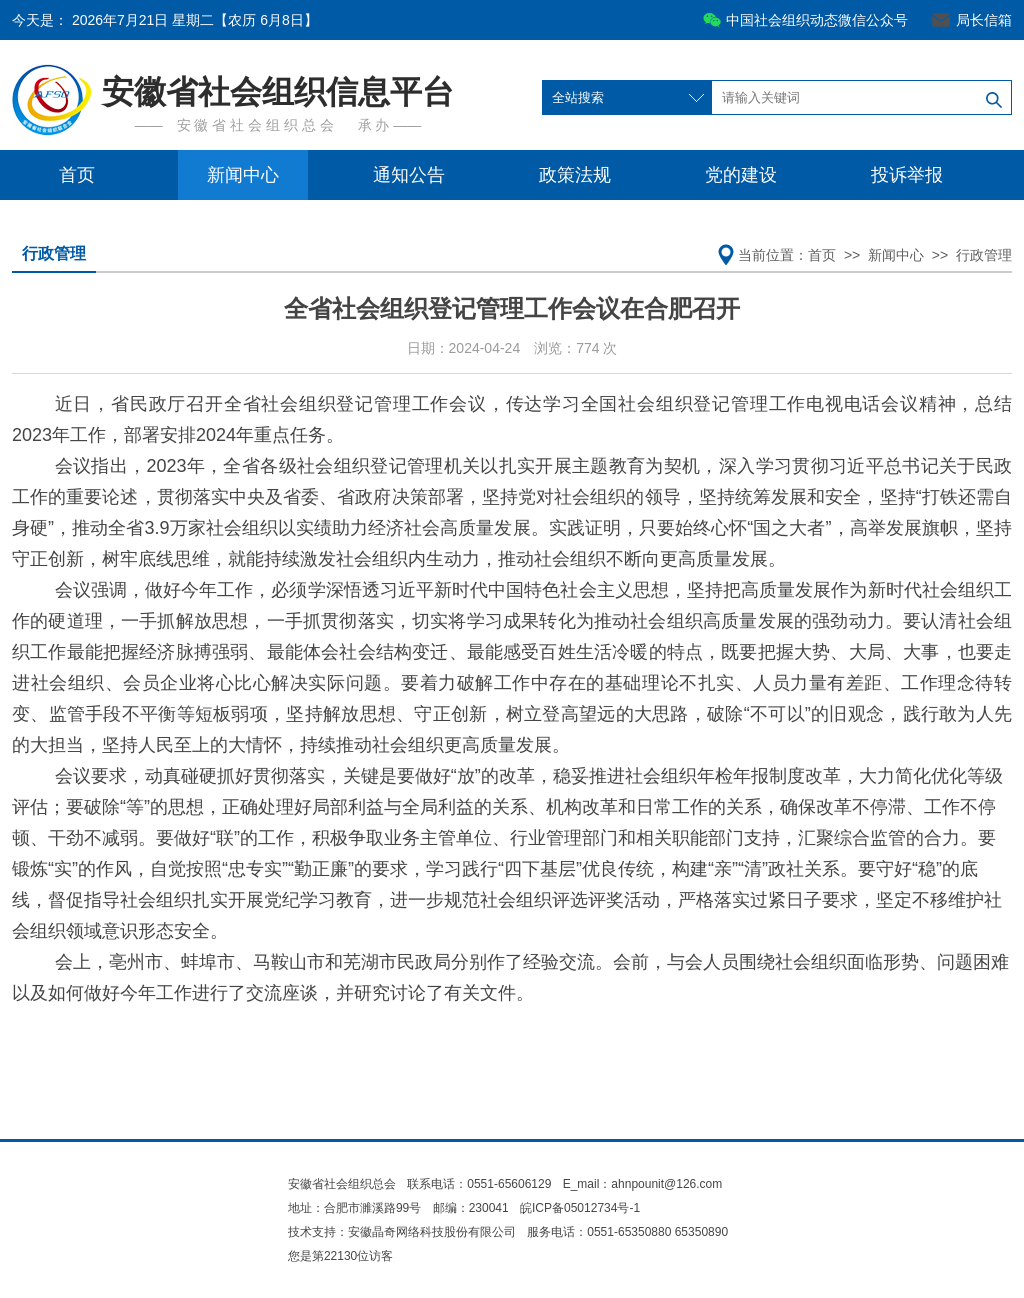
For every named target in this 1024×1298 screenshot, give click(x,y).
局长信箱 (984, 20)
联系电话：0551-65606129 (480, 1184)
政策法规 (575, 175)
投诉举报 (907, 175)
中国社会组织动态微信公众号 (817, 20)
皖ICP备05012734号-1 (580, 1208)
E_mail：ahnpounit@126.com (643, 1184)
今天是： (165, 20)
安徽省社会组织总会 (342, 1184)
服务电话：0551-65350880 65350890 (627, 1232)
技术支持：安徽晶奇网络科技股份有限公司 (402, 1232)
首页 (77, 175)
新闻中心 (243, 175)
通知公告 (409, 175)
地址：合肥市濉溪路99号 (354, 1208)
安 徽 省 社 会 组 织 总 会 (255, 125)
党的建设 (741, 175)
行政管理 (54, 253)
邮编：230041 (471, 1208)
